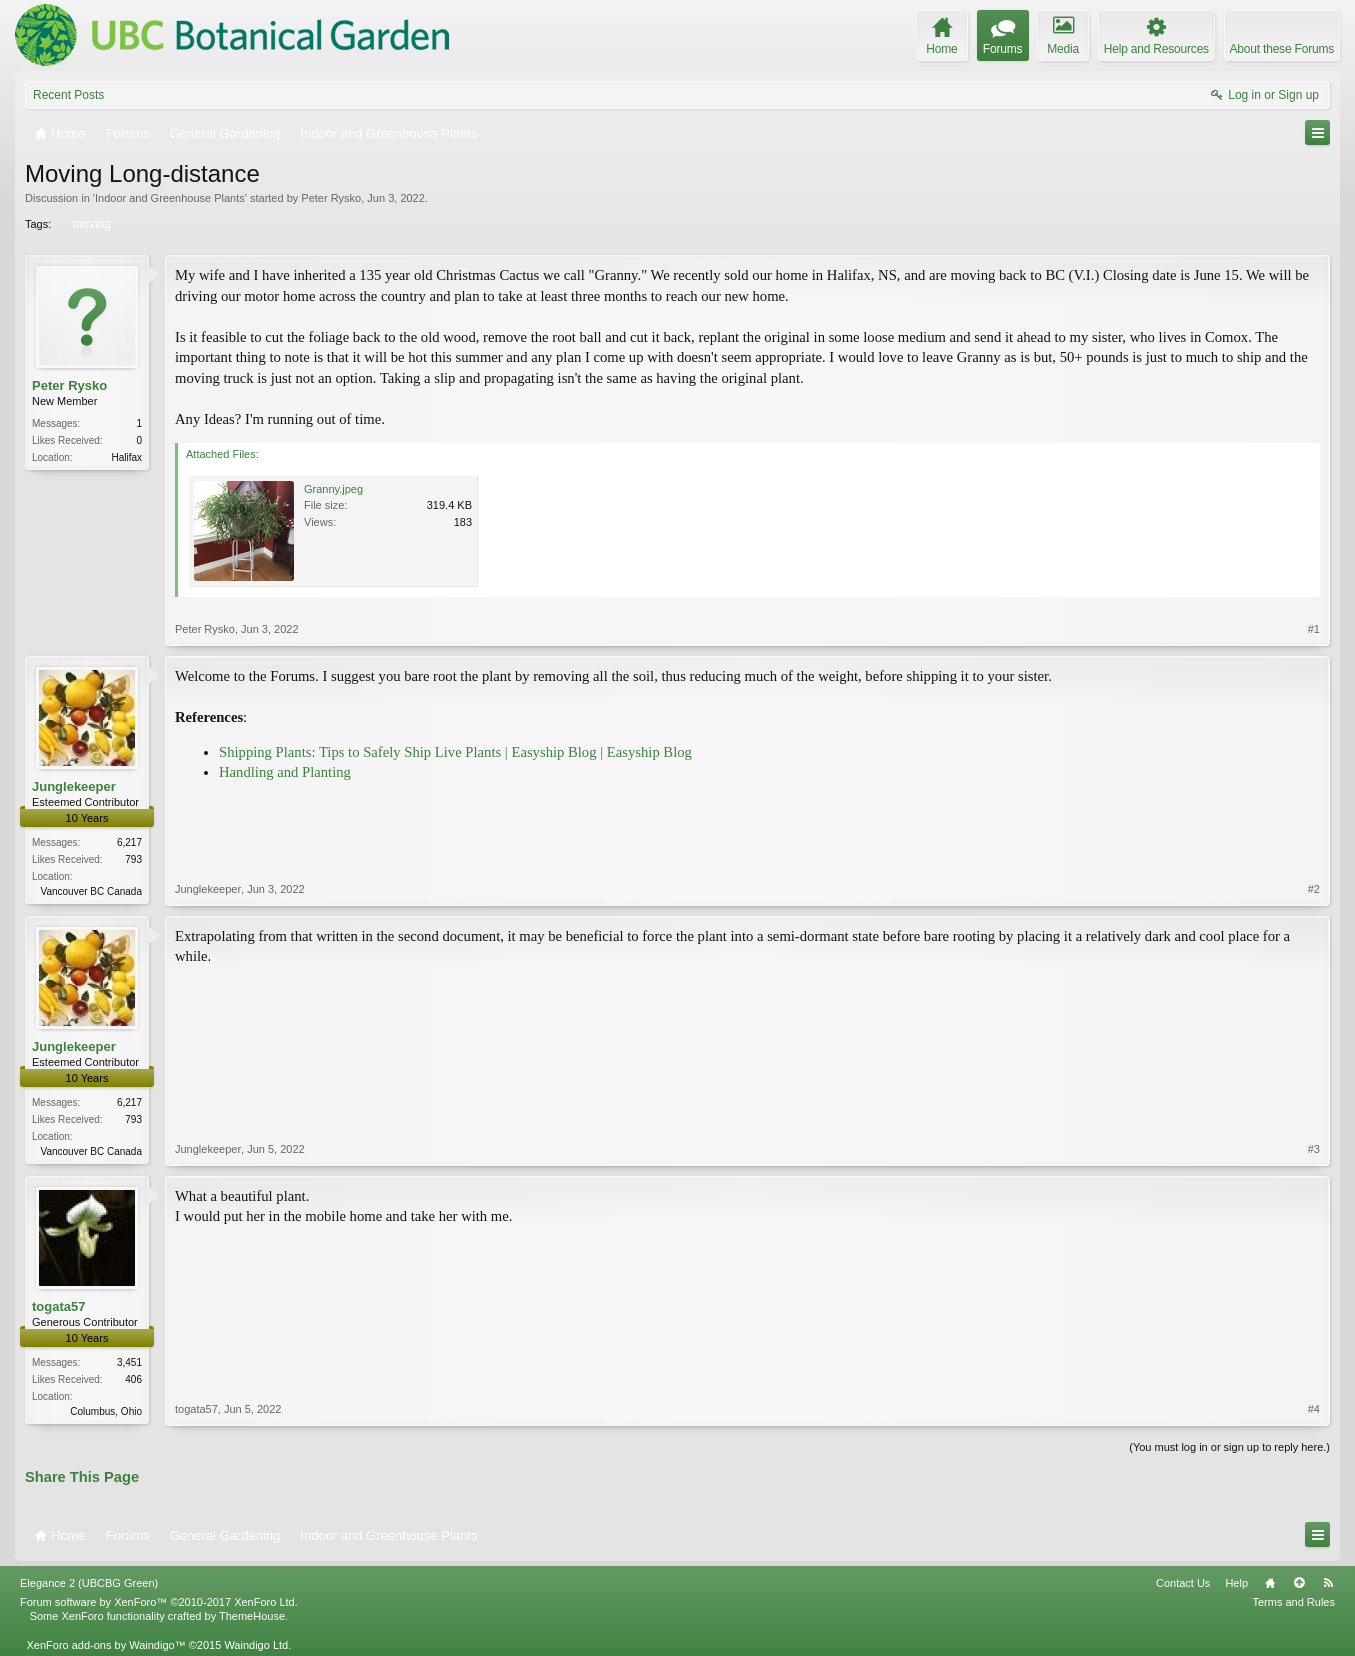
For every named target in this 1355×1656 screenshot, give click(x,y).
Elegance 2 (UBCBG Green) (89, 1583)
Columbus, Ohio (106, 1411)
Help (1236, 1583)
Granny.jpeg (333, 489)
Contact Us (1183, 1583)
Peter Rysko (331, 198)
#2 (1314, 889)
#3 (1314, 1149)
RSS (1328, 1583)
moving (90, 224)
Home (1270, 1583)
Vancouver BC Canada (91, 891)
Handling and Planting (285, 772)
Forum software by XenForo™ (159, 1602)
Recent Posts (68, 95)
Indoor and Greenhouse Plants (170, 198)
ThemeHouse (252, 1616)
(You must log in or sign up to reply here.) (1229, 1447)
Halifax (126, 457)
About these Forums (1282, 49)
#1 (1314, 629)
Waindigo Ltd (256, 1645)
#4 (1314, 1409)
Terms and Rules (1293, 1602)
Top (1299, 1583)
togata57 (58, 1306)
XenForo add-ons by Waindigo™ (105, 1645)
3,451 (129, 1362)
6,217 (129, 842)
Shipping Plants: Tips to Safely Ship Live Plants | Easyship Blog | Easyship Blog (455, 752)
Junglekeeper (74, 786)
